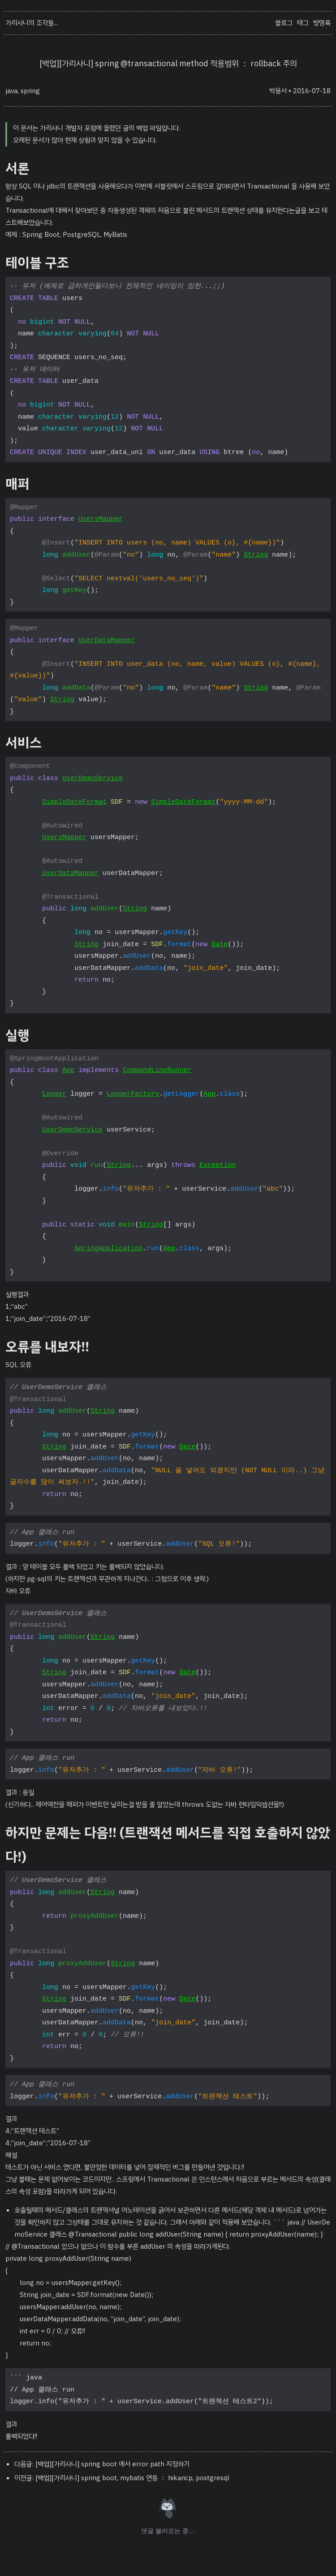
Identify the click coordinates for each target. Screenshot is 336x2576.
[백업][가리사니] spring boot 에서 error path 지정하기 (112, 2464)
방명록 (322, 23)
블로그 (284, 23)
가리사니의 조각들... (31, 23)
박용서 (278, 91)
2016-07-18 (312, 91)
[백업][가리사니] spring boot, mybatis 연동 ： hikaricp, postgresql (132, 2478)
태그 (303, 23)
